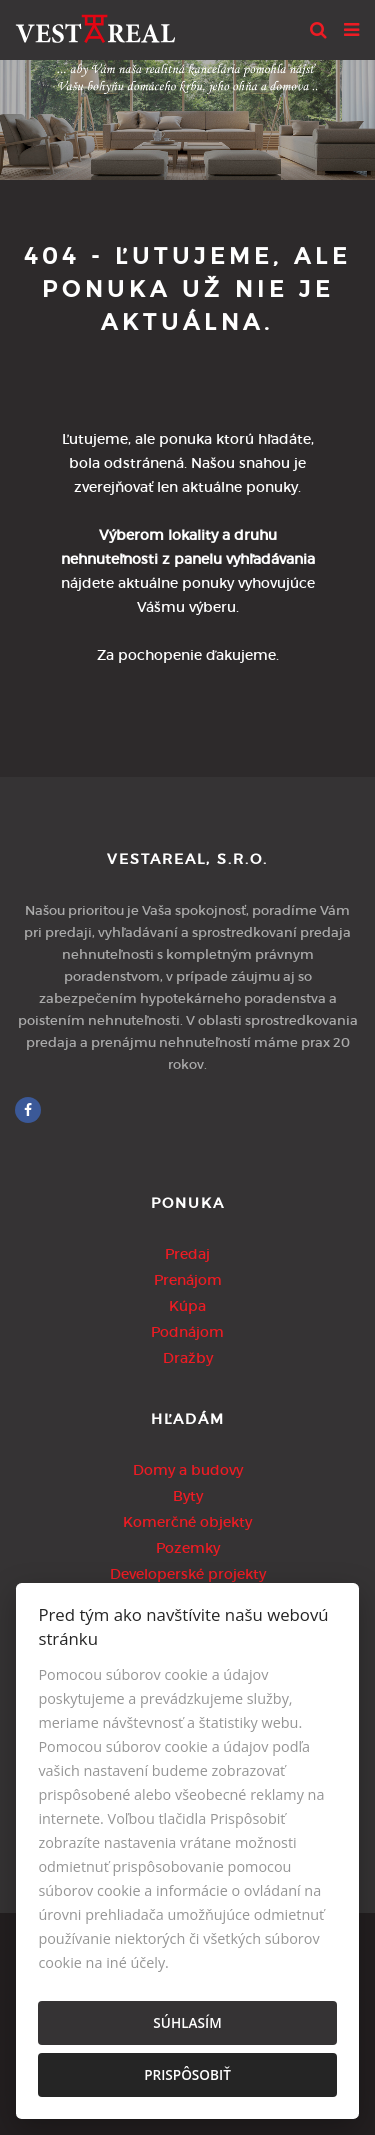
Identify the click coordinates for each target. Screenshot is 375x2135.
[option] (187, 115)
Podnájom (187, 1332)
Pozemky (188, 1548)
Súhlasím (187, 2022)
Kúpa (187, 1306)
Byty (188, 1496)
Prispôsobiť (187, 2074)
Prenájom (188, 1280)
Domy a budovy (188, 1470)
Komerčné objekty (187, 1522)
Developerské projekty (188, 1574)
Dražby (188, 1358)
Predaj (187, 1254)
